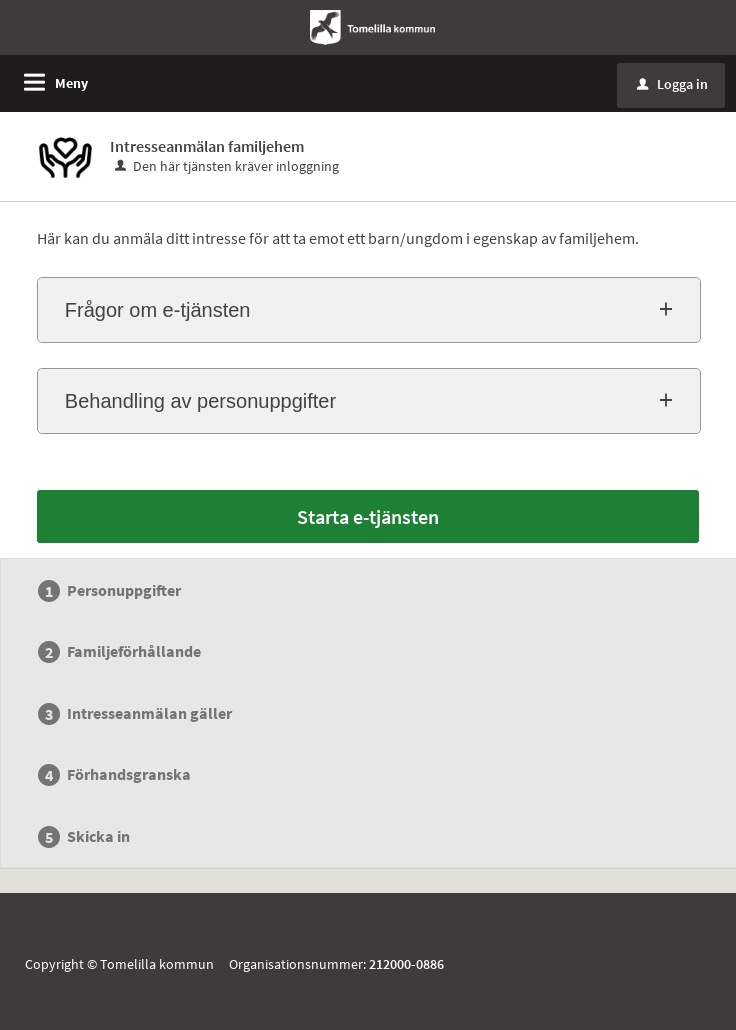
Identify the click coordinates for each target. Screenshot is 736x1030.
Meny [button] (71, 83)
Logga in (672, 84)
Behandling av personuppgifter (200, 401)
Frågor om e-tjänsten (158, 310)
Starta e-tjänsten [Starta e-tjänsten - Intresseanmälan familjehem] (368, 516)
